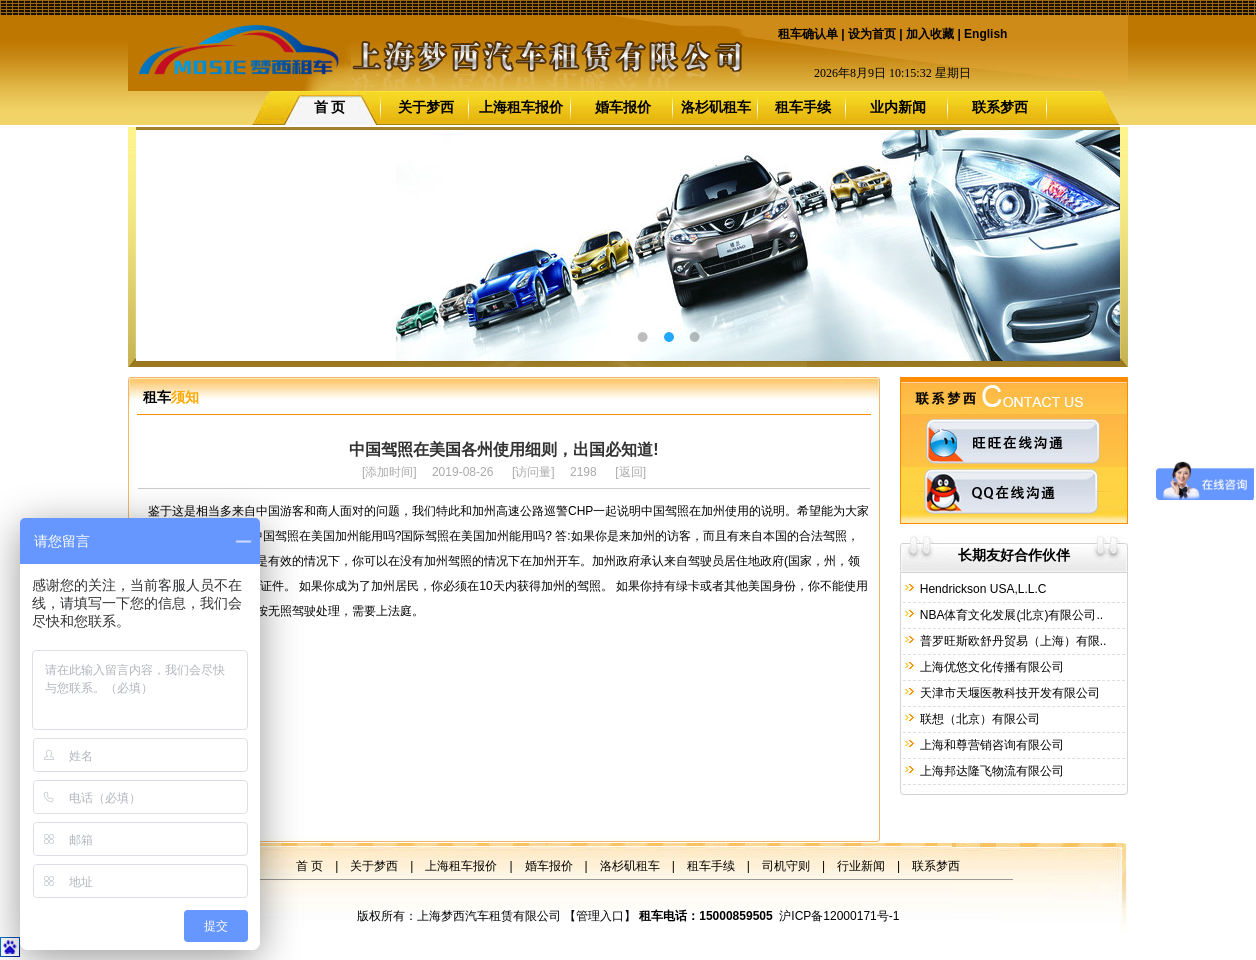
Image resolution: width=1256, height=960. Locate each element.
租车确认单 (808, 34)
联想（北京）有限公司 (977, 719)
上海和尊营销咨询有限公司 (989, 745)
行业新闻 (861, 866)
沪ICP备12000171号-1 (839, 916)
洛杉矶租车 (716, 107)
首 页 (330, 107)
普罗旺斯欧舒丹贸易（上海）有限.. (1011, 641)
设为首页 (872, 34)
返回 (631, 472)
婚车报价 (623, 107)
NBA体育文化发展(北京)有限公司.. (1009, 615)
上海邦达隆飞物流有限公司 (989, 771)
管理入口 (600, 916)
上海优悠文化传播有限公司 (989, 667)
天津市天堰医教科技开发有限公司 (1007, 693)
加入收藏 (930, 34)
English (985, 34)
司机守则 (786, 866)
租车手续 (803, 107)
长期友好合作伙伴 (1014, 555)
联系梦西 (1000, 107)
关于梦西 (426, 107)
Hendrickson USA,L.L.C (981, 589)
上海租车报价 (521, 107)
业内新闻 (898, 107)
